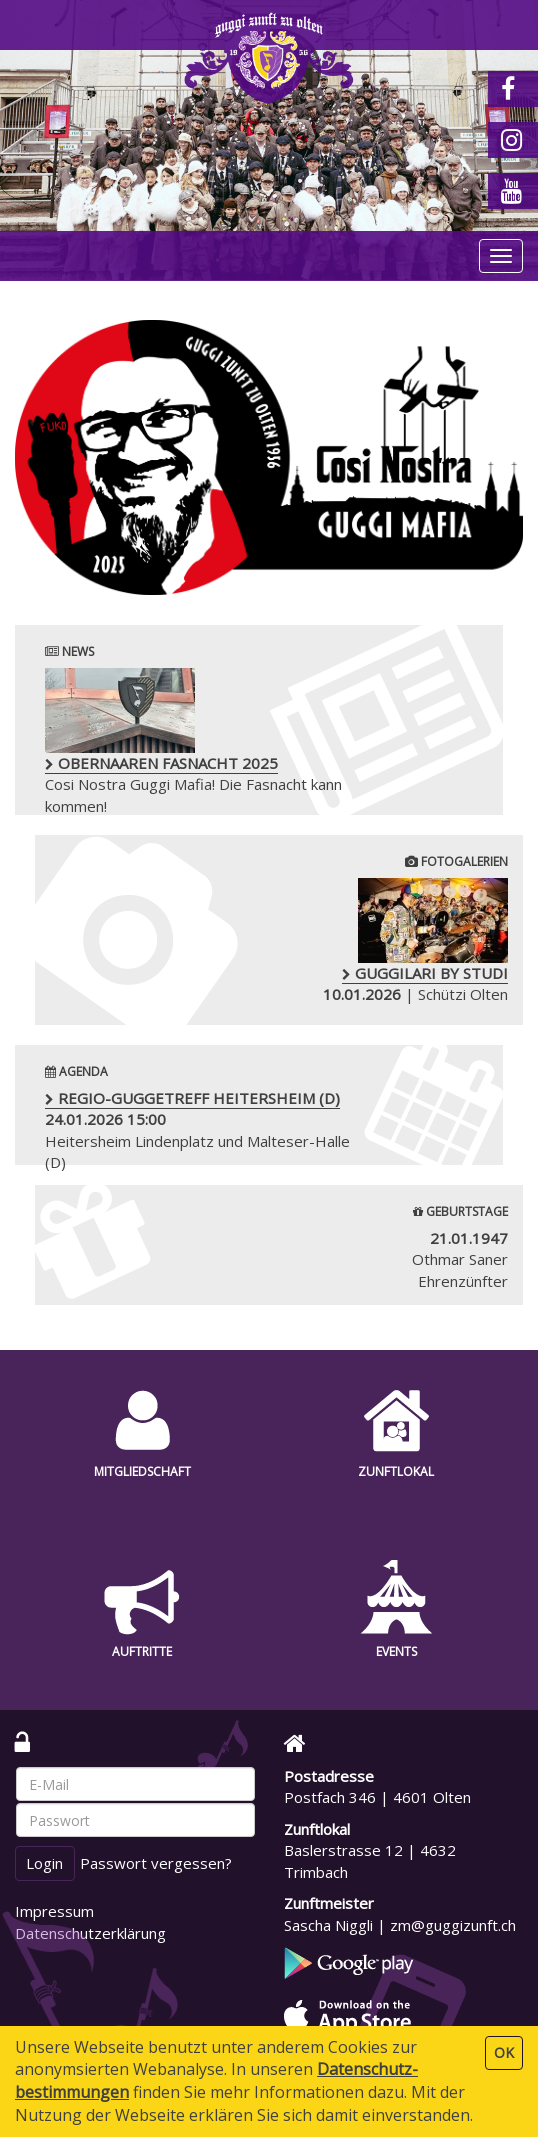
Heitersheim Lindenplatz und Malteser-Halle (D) (197, 1130)
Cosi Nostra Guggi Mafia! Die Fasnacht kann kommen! (193, 742)
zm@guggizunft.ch (453, 1925)
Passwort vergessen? (156, 1863)
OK (504, 2052)
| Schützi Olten (340, 941)
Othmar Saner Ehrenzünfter (460, 1259)
